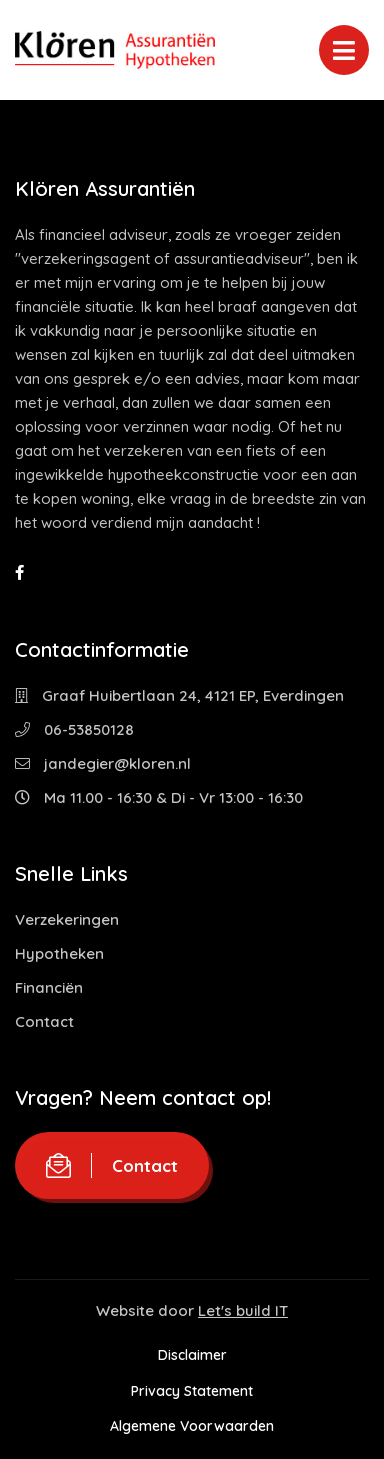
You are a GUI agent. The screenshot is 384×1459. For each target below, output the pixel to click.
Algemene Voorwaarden (192, 1426)
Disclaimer (192, 1355)
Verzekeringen (67, 919)
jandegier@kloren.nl (103, 763)
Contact (44, 1021)
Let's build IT (243, 1310)
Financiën (49, 987)
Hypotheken (59, 953)
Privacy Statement (192, 1391)
